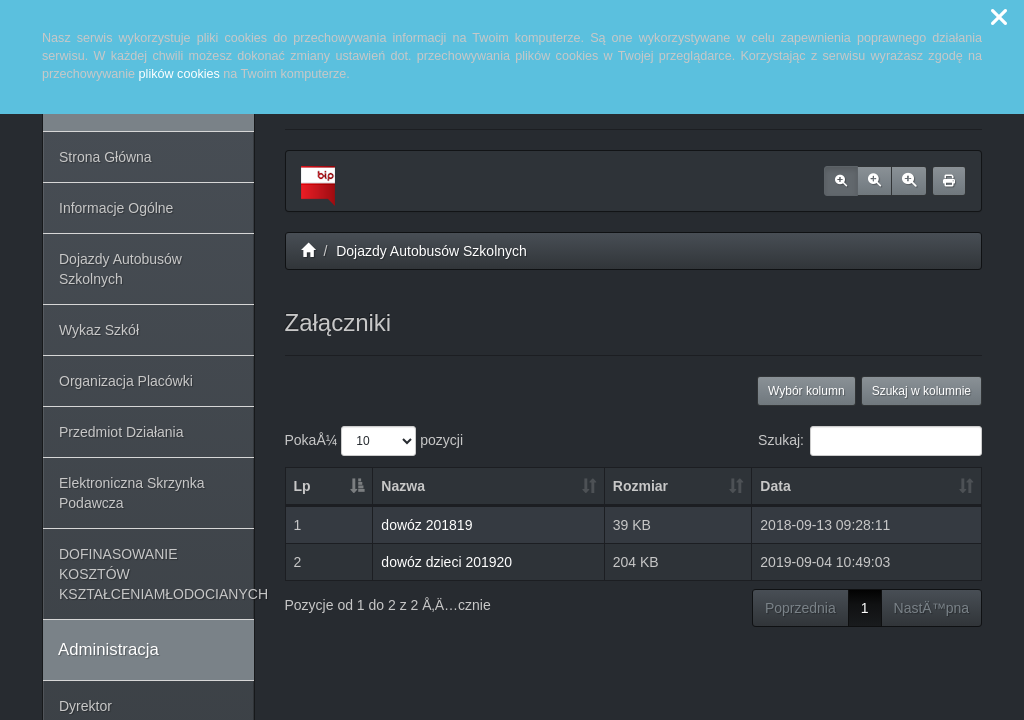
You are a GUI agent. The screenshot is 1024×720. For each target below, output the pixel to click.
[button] (999, 18)
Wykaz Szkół (99, 330)
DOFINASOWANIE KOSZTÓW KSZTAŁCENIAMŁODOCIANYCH (156, 574)
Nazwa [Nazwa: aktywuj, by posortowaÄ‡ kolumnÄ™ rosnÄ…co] (403, 486)
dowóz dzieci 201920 (446, 562)
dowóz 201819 (426, 525)
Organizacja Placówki (126, 381)
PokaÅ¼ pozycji (374, 441)
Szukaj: (870, 441)
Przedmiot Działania (121, 432)
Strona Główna (105, 157)
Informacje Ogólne (116, 208)
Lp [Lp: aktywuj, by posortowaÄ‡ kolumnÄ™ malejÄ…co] (302, 486)
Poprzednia (800, 608)
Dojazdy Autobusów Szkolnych (120, 269)
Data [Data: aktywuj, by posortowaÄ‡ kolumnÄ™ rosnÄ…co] (775, 486)
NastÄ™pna (931, 608)
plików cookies (179, 74)
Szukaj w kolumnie (921, 391)
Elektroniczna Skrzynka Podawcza (132, 493)
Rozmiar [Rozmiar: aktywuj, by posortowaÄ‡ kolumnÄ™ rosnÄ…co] (640, 486)
